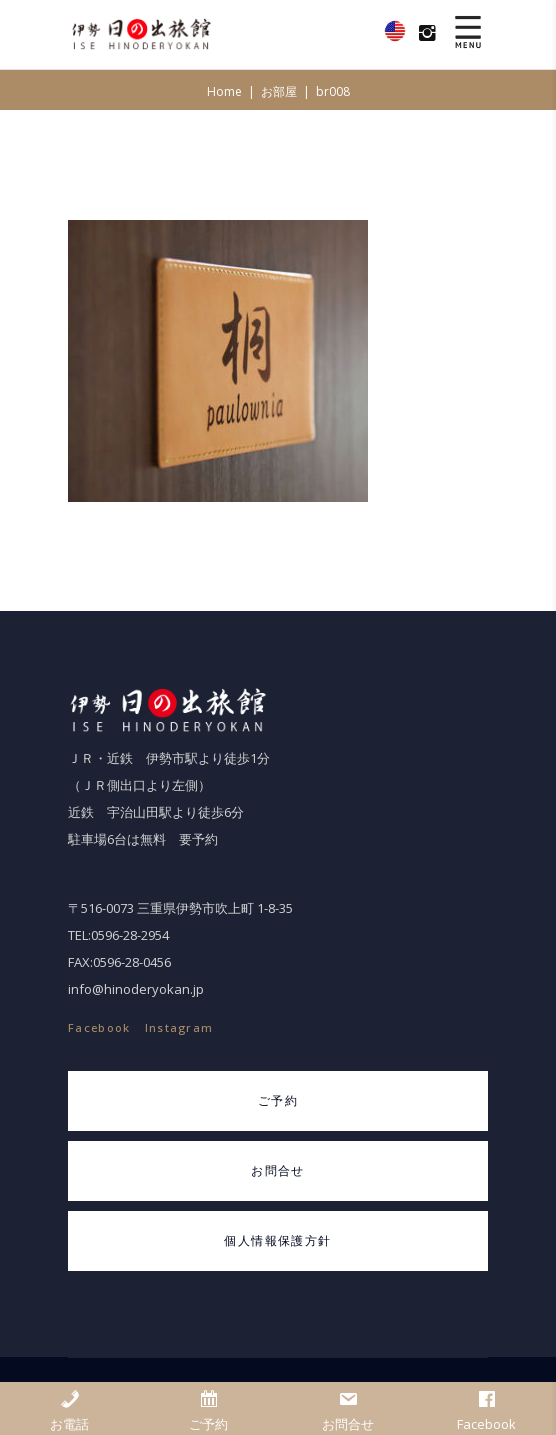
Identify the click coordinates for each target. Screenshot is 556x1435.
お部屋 (279, 91)
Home (224, 91)
